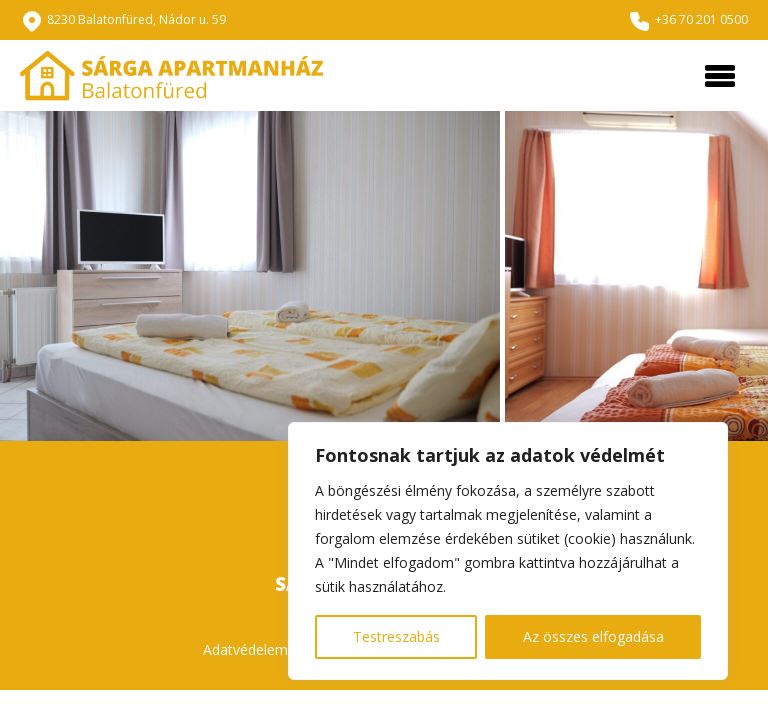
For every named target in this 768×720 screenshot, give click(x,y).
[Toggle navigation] (720, 76)
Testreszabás (396, 636)
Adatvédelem (245, 649)
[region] (508, 551)
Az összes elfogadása (593, 636)
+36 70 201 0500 (701, 19)
